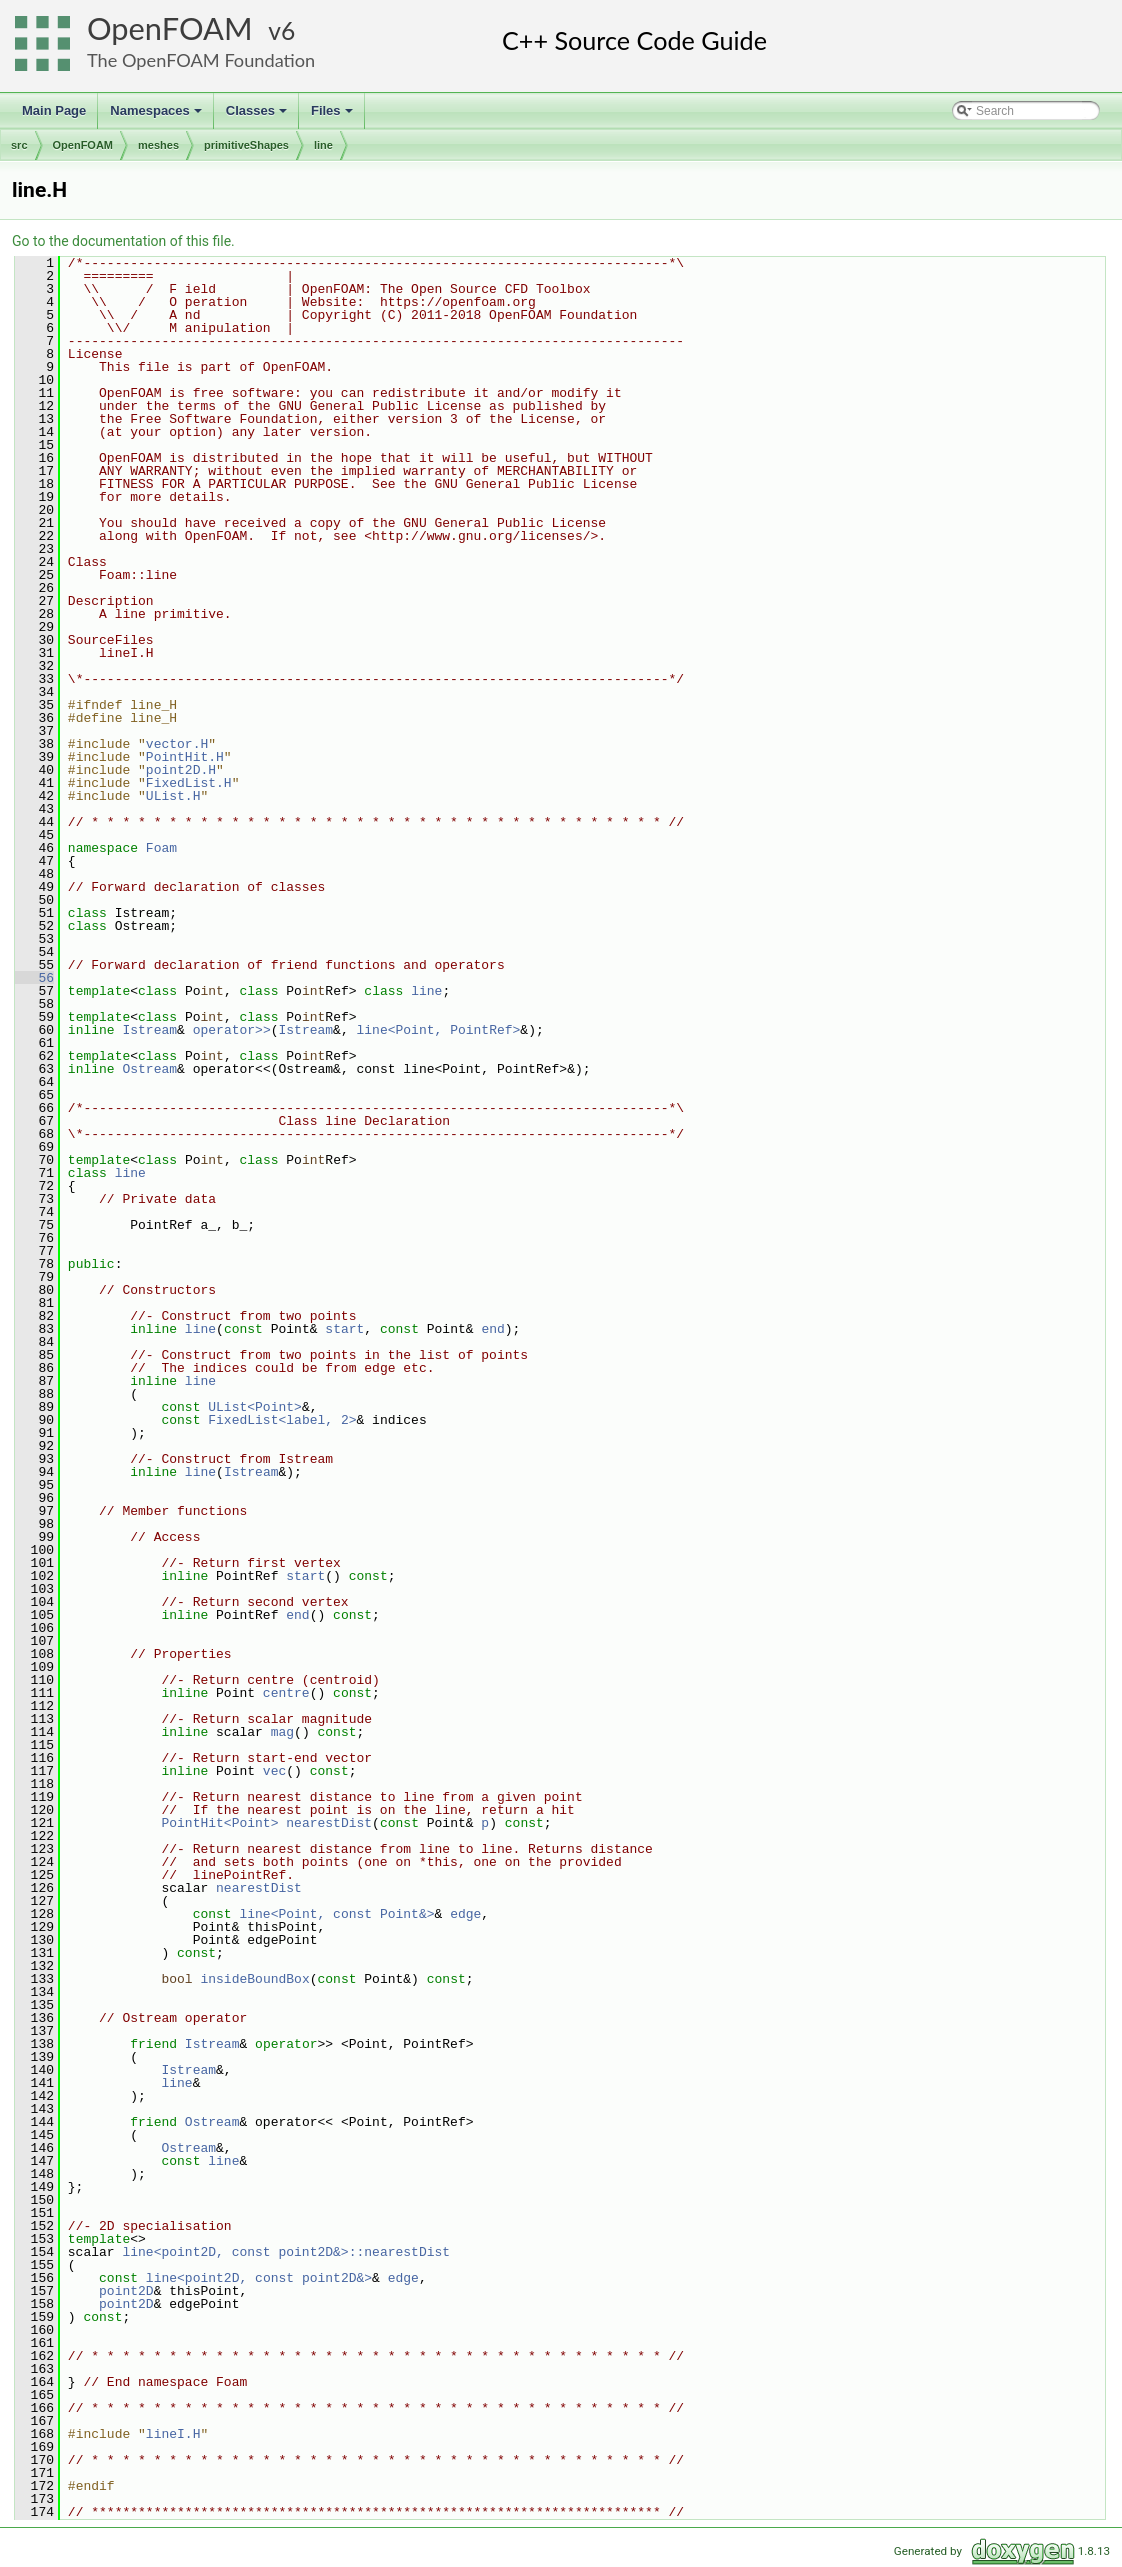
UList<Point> (255, 1407)
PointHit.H (185, 757)
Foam (161, 848)
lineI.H (173, 2434)
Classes (258, 116)
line (323, 145)
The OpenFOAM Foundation (201, 60)
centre (286, 1693)
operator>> (232, 1030)
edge (465, 1914)
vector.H (177, 744)
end (492, 1329)
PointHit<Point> (219, 1823)
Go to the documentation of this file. (123, 241)
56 (34, 978)
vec (274, 1771)
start (344, 1329)
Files (333, 116)
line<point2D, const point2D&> (259, 2278)
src (19, 145)
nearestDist (329, 1823)
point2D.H (181, 770)
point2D (126, 2291)
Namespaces (157, 116)
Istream (149, 1030)
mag (282, 1732)
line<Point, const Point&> (336, 1914)
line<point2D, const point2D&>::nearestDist (286, 2252)
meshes (158, 145)
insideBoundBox (254, 1979)
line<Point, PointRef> (439, 1030)
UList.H (173, 796)
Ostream (149, 1069)
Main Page (54, 110)
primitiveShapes (246, 145)
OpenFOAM (170, 28)
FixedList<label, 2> (282, 1420)
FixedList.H (189, 783)
